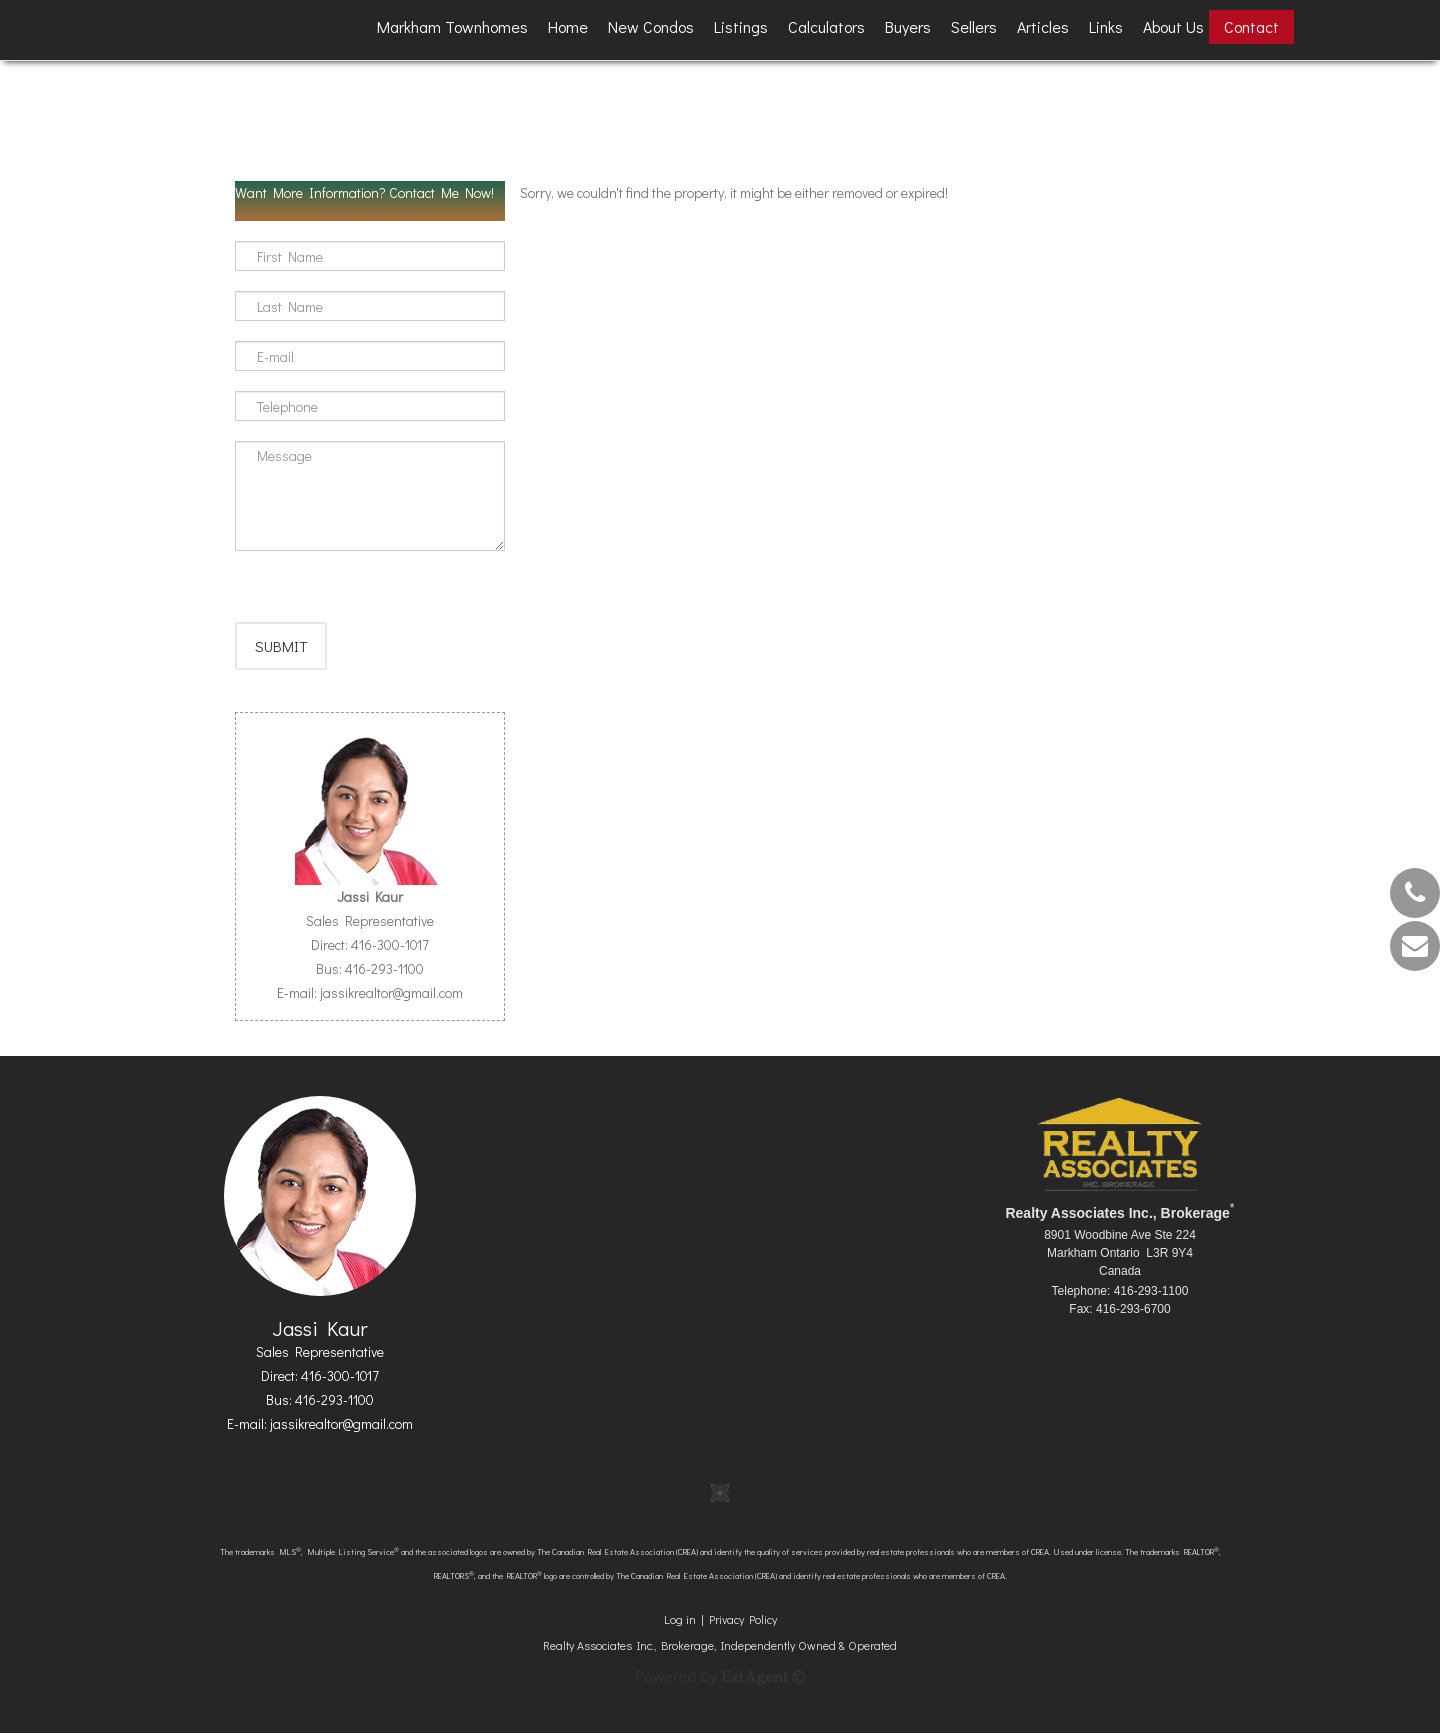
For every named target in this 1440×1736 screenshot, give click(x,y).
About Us (1173, 26)
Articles (1043, 26)
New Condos (651, 26)
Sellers (974, 26)
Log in (680, 1622)
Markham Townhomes (452, 26)
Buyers (908, 26)
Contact (1251, 26)
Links (1106, 26)
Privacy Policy (743, 1622)
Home (568, 26)
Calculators (826, 26)
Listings (741, 26)
